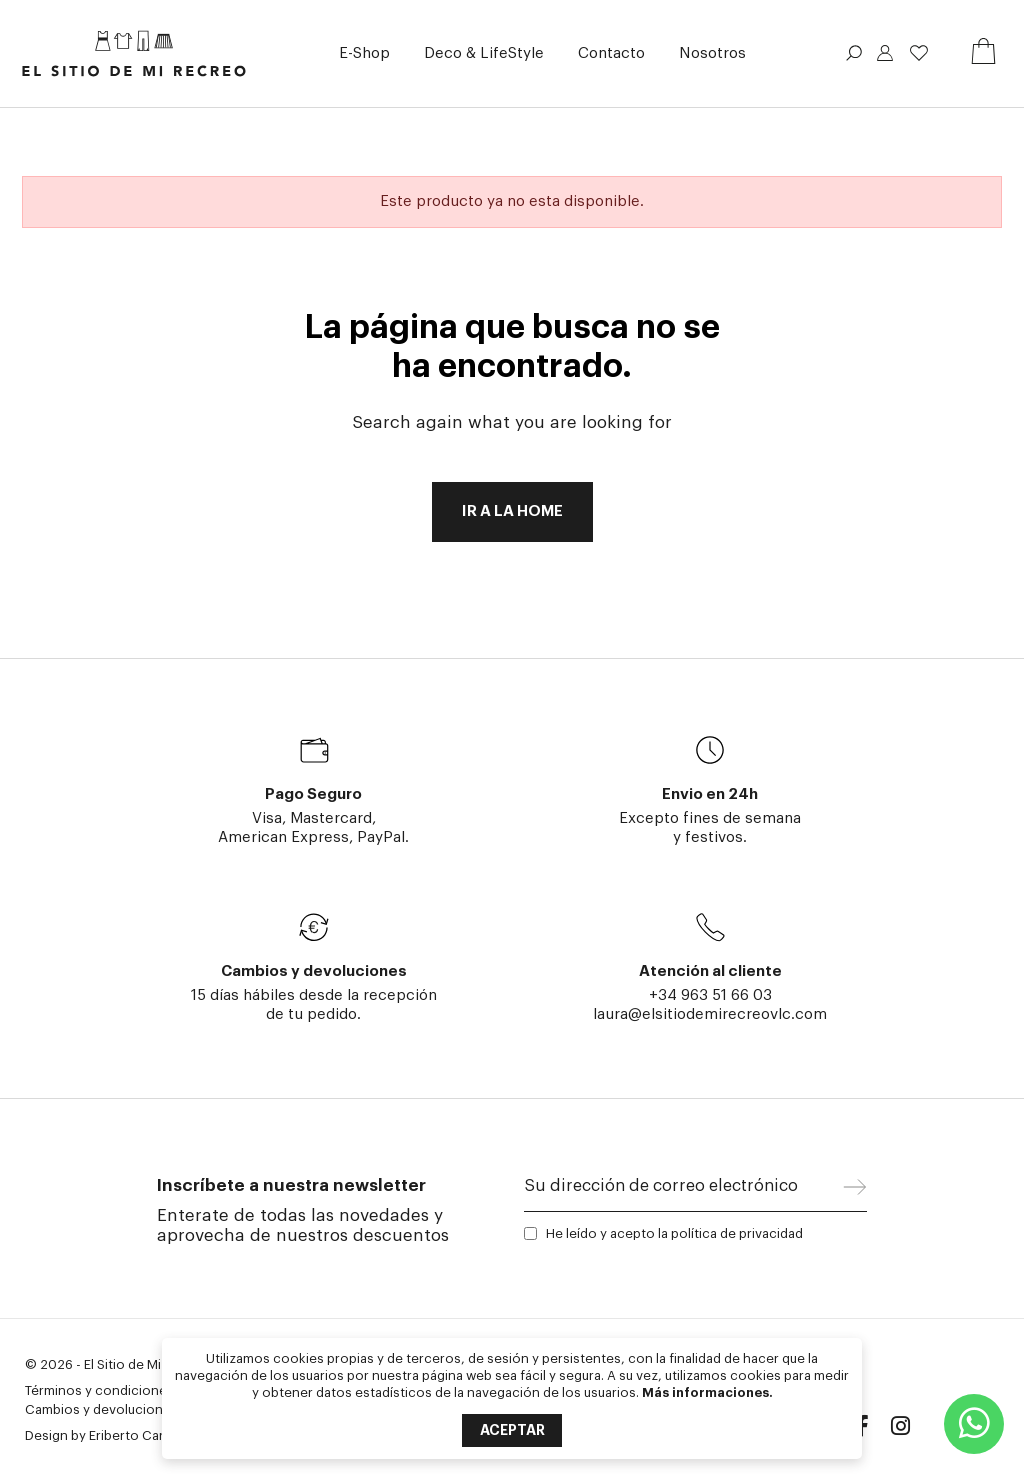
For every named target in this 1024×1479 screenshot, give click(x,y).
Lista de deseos (919, 53)
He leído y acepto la (674, 1233)
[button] (364, 53)
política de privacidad (737, 1233)
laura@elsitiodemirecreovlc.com (710, 1014)
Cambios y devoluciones (101, 1409)
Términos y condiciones (99, 1390)
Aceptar (512, 1430)
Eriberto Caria (131, 1435)
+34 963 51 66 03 (710, 995)
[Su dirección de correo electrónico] (684, 1191)
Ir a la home (512, 511)
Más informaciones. (707, 1392)
